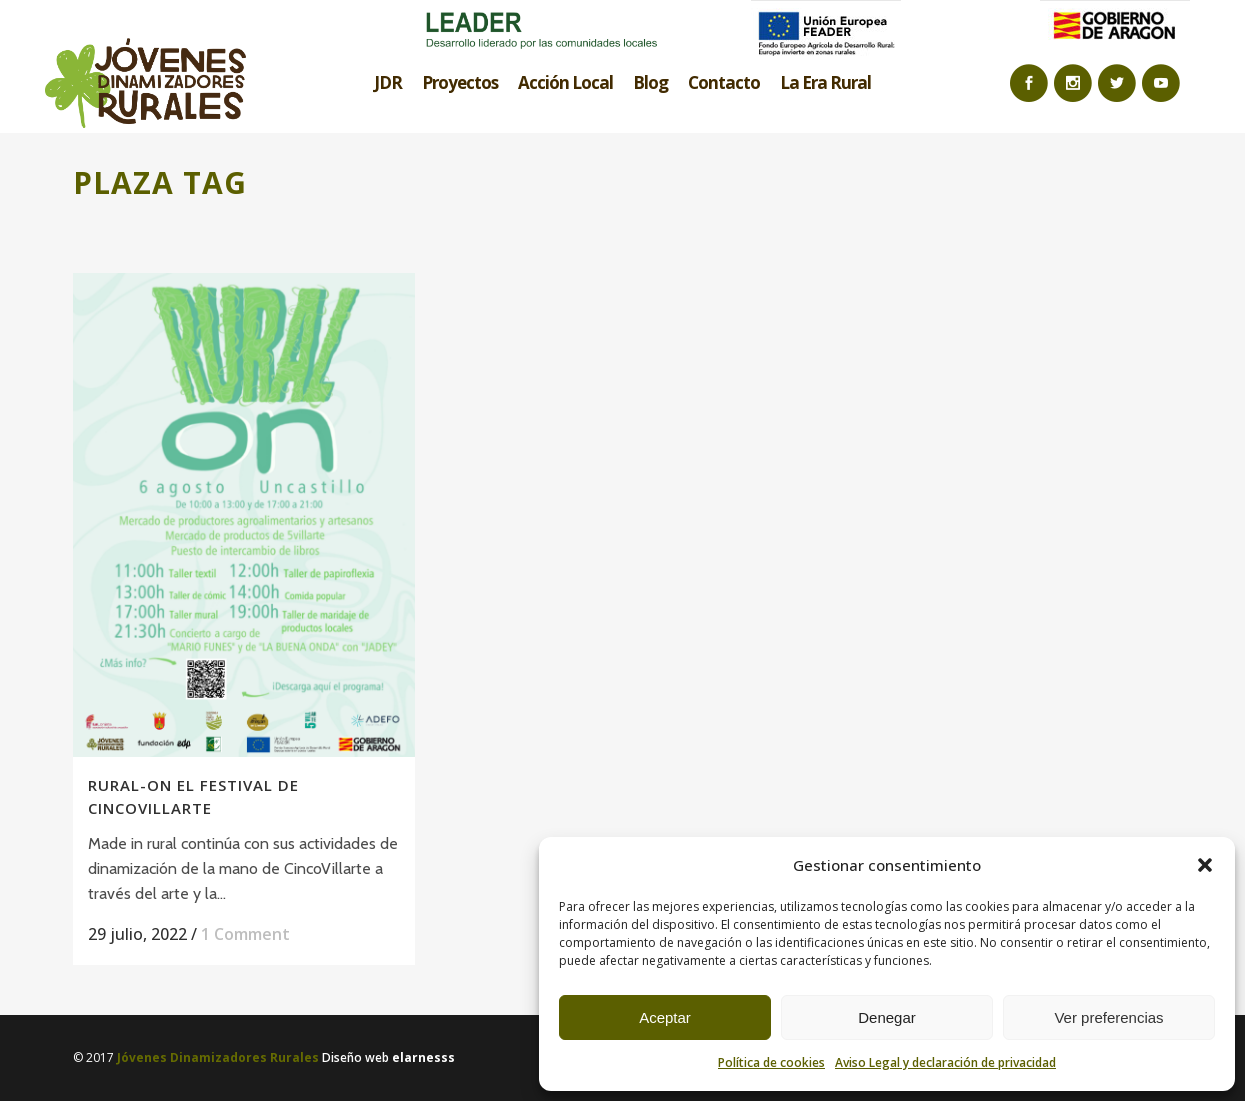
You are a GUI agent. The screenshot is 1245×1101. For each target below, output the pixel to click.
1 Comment (245, 934)
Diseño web (388, 1057)
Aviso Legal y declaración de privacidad (945, 1062)
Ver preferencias (1108, 1017)
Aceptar (665, 1017)
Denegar (887, 1017)
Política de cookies (771, 1062)
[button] (1205, 865)
